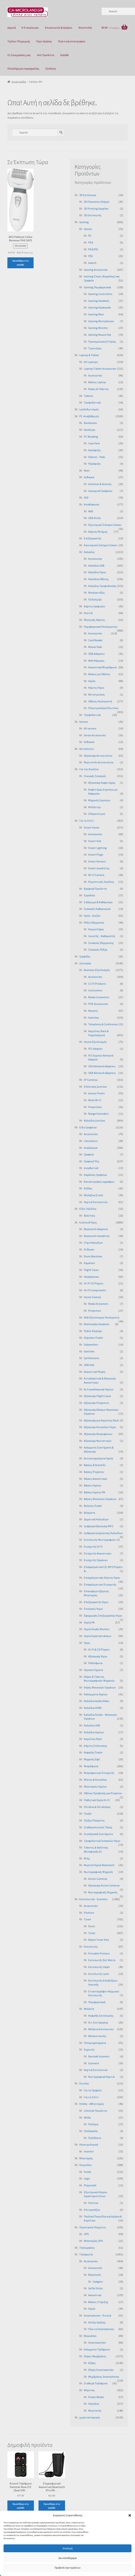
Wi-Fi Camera (96, 875)
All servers (90, 728)
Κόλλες (88, 1188)
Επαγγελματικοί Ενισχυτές (100, 1584)
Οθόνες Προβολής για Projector (103, 1793)
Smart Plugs (95, 854)
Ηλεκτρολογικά (88, 2144)
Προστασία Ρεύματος (92, 2227)
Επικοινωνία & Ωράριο (58, 27)
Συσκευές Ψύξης (97, 949)
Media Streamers (98, 1303)
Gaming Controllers (100, 294)
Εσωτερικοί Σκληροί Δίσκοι (100, 545)
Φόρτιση (89, 2390)
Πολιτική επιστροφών (71, 41)
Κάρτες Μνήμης (97, 531)
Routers (93, 1010)
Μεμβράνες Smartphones (103, 2376)
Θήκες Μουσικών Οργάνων (100, 1687)
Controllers (95, 990)
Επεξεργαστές (92, 538)
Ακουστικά (94, 2295)
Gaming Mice (96, 314)
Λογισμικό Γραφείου (100, 491)
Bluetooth (94, 2274)
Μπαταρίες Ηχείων (95, 1786)
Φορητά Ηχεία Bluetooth (99, 1865)
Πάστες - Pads (96, 457)
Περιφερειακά (96, 2002)
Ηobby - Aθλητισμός (91, 2104)
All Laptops (91, 362)
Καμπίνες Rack (93, 1739)
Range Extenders (98, 1113)
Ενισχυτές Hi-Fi (93, 1546)
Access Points (96, 1093)
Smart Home (91, 827)
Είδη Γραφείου (88, 1127)
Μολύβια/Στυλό (93, 1195)
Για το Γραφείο (93, 2090)
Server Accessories (95, 735)
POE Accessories (98, 1004)
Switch (92, 263)
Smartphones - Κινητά (97, 2315)
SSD (86, 497)
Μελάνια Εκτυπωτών (101, 2029)
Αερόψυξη (94, 450)
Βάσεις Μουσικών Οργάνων (100, 1499)
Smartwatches (97, 2342)
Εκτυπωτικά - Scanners (93, 1899)
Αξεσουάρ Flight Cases (97, 1396)
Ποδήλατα (94, 2138)
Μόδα (87, 2117)
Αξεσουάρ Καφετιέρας (101, 782)
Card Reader (95, 640)
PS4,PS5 (93, 249)
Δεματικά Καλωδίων (96, 1519)
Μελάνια (89, 2008)
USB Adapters (96, 653)
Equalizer (89, 1263)
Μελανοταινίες (97, 2036)
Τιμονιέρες (95, 348)
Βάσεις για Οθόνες (99, 674)
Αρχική (11, 27)
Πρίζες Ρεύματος (94, 1820)
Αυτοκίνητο (86, 749)
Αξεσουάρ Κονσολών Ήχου (100, 1427)
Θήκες (92, 2363)
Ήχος (87, 1643)
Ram (86, 470)
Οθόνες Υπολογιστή (100, 701)
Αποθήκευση (91, 504)
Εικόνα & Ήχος (88, 1222)
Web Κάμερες (96, 660)
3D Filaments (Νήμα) (96, 201)
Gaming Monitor (98, 328)
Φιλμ (87, 1858)
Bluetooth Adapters (96, 1229)
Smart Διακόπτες (99, 868)
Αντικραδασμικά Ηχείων (99, 1389)
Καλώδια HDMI (93, 1708)
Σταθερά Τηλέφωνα (95, 2383)
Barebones (90, 423)
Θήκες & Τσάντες (98, 389)
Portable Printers (99, 1953)
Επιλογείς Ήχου (93, 1608)
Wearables (90, 2336)
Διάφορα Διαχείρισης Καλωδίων (103, 1533)
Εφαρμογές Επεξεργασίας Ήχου (103, 1615)
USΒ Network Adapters (102, 1073)
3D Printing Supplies (96, 208)
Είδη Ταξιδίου (87, 1208)
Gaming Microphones (101, 321)
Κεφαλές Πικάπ (93, 1752)
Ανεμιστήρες (96, 929)
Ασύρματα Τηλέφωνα (97, 2349)
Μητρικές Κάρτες (94, 620)
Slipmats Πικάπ (93, 1337)
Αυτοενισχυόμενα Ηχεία (98, 1458)
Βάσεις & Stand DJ (94, 1465)
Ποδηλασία (91, 2131)
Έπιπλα (84, 2083)
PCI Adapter (95, 1048)
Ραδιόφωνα (95, 1663)
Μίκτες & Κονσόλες (95, 1779)
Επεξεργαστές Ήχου (96, 1602)
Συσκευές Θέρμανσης (101, 943)
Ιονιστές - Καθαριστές (101, 936)
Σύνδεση (50, 68)
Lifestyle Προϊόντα (95, 2110)
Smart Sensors (97, 861)
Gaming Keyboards (99, 307)
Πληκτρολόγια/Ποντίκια (103, 708)
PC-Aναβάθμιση (89, 416)
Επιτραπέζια (92, 2209)
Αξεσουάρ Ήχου (97, 1656)
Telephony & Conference (103, 1024)
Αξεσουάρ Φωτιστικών (97, 1441)
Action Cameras (97, 1878)
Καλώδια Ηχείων (94, 1732)
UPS (86, 2234)
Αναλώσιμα (91, 1147)
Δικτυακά (85, 963)
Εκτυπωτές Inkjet (99, 1967)
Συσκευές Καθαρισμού (97, 909)
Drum (91, 1926)
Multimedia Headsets (96, 1324)
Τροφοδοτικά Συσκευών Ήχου (102, 1841)
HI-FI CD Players (93, 1283)
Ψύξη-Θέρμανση (94, 922)
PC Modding (91, 436)
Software (89, 477)
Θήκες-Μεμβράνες (95, 2356)
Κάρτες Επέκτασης (95, 1745)
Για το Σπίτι (86, 820)
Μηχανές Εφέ (92, 1759)
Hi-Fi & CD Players (99, 1649)
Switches (93, 1017)
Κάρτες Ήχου (96, 687)
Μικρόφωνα (91, 1766)
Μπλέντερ (94, 807)
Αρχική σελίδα (18, 81)
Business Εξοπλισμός (97, 970)
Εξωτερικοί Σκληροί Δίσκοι (104, 525)
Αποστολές (85, 27)
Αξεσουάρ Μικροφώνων (98, 1434)
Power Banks (96, 2397)
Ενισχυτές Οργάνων (96, 1560)
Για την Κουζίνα (88, 769)
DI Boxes (89, 1249)
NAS (90, 511)
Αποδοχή (68, 2548)
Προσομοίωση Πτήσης (102, 341)
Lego (87, 2178)
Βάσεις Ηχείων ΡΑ (94, 1492)
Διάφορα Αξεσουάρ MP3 (98, 1526)
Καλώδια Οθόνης (98, 579)
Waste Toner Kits (98, 1939)
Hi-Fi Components (95, 1290)
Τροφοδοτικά (92, 402)
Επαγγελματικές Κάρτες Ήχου (102, 1577)
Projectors (94, 1310)
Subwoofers (91, 1344)
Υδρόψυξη (94, 463)
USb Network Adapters (101, 1066)
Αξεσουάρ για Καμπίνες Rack (101, 1420)
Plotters (89, 1912)
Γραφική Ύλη (91, 1161)
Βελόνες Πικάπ (93, 1506)
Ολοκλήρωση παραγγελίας (23, 68)
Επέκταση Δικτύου (95, 1086)
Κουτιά (88, 613)
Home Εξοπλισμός (95, 1042)
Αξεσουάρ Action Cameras (104, 1885)
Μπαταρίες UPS (93, 2241)
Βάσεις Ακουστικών (95, 1478)
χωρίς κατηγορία (89, 2417)
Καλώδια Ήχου (97, 572)
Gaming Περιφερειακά (97, 287)
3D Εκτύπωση (87, 195)
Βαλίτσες (89, 1215)
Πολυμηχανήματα (95, 2043)
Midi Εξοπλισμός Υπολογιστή (101, 1317)
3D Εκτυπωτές (92, 215)
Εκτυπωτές (91, 1946)
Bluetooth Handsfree (97, 1236)
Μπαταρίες (86, 2158)
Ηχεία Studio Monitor (97, 1629)
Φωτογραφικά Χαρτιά (101, 2076)
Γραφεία (89, 1154)
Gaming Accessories (96, 269)
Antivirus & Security (99, 484)
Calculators (91, 1141)
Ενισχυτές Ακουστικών (97, 1553)
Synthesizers (91, 1358)
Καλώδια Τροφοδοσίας (102, 586)
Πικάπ (88, 1813)
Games (88, 229)
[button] (129, 2515)
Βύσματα (89, 1512)
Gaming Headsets (99, 301)
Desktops (89, 429)
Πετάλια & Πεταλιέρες (97, 1807)
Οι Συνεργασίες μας (19, 55)
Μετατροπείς (96, 694)
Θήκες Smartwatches (101, 2370)
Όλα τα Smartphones (101, 2329)
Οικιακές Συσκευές (95, 776)
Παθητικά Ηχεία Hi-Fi (97, 1800)
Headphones (91, 1276)
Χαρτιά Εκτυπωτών (96, 1202)
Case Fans (94, 443)
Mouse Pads (95, 647)
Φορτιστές (94, 2410)
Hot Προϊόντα (45, 55)
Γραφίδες (84, 956)
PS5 (90, 256)
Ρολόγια (93, 2124)
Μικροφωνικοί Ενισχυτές (99, 1773)
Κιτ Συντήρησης (98, 2022)
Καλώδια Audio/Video (96, 1701)
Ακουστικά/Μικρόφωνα (102, 667)
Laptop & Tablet (89, 355)
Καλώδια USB (96, 565)
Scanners (93, 2063)
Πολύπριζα (95, 599)
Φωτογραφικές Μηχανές (98, 1872)
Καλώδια (89, 552)
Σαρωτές (89, 2049)
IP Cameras (91, 1079)
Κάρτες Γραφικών (94, 606)
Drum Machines (93, 1256)
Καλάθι (64, 55)
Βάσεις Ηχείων (92, 1485)
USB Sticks (94, 518)
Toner (87, 1919)
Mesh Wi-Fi (94, 1100)
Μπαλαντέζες (96, 592)
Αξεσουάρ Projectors (96, 1403)
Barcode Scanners (99, 2056)
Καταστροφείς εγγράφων (99, 1181)
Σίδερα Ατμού (96, 814)
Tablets (88, 396)
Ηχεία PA (89, 1622)
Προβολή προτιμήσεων (67, 2567)
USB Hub (89, 1365)
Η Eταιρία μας (30, 27)
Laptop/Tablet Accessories (100, 368)
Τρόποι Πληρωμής (18, 41)
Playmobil (90, 2185)
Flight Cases (91, 1270)
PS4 (90, 242)
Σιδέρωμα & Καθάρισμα (98, 902)
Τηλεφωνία (86, 2254)
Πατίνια (93, 2203)
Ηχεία (91, 681)
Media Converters (98, 997)
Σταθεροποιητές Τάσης (98, 1827)
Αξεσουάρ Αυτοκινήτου (98, 755)
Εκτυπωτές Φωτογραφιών (100, 1539)
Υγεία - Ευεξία (92, 915)
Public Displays (93, 1331)
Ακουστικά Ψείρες (94, 1371)
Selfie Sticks (95, 2288)
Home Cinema (92, 1297)
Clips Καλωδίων (93, 1242)
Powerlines (95, 1107)
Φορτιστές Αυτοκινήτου (99, 762)
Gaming (84, 222)
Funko (87, 2172)
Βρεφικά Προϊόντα (95, 888)
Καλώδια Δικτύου (94, 1120)
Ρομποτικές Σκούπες (101, 881)
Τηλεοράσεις (87, 2247)
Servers (83, 721)
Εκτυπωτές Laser (98, 1974)
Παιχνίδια (85, 2165)
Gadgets (98, 2281)
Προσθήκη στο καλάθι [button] (20, 262)
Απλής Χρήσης (96, 2322)
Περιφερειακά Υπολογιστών (101, 626)
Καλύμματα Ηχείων (96, 1694)
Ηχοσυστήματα (93, 1670)
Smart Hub (94, 841)
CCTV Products (97, 983)
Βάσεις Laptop (97, 382)
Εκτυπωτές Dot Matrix (101, 1960)
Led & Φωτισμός (89, 409)
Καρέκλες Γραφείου (95, 1175)
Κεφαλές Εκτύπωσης (100, 2015)
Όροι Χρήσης (44, 41)
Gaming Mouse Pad (99, 334)
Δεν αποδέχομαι (67, 2558)
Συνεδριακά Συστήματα (98, 1834)
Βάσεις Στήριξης (98, 2302)
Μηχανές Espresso (99, 800)
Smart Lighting (97, 848)
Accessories (95, 375)
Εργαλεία (89, 895)
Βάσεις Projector (94, 1472)
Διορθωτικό (91, 1168)
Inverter (89, 2151)
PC (90, 235)
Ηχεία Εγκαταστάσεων (97, 1636)
